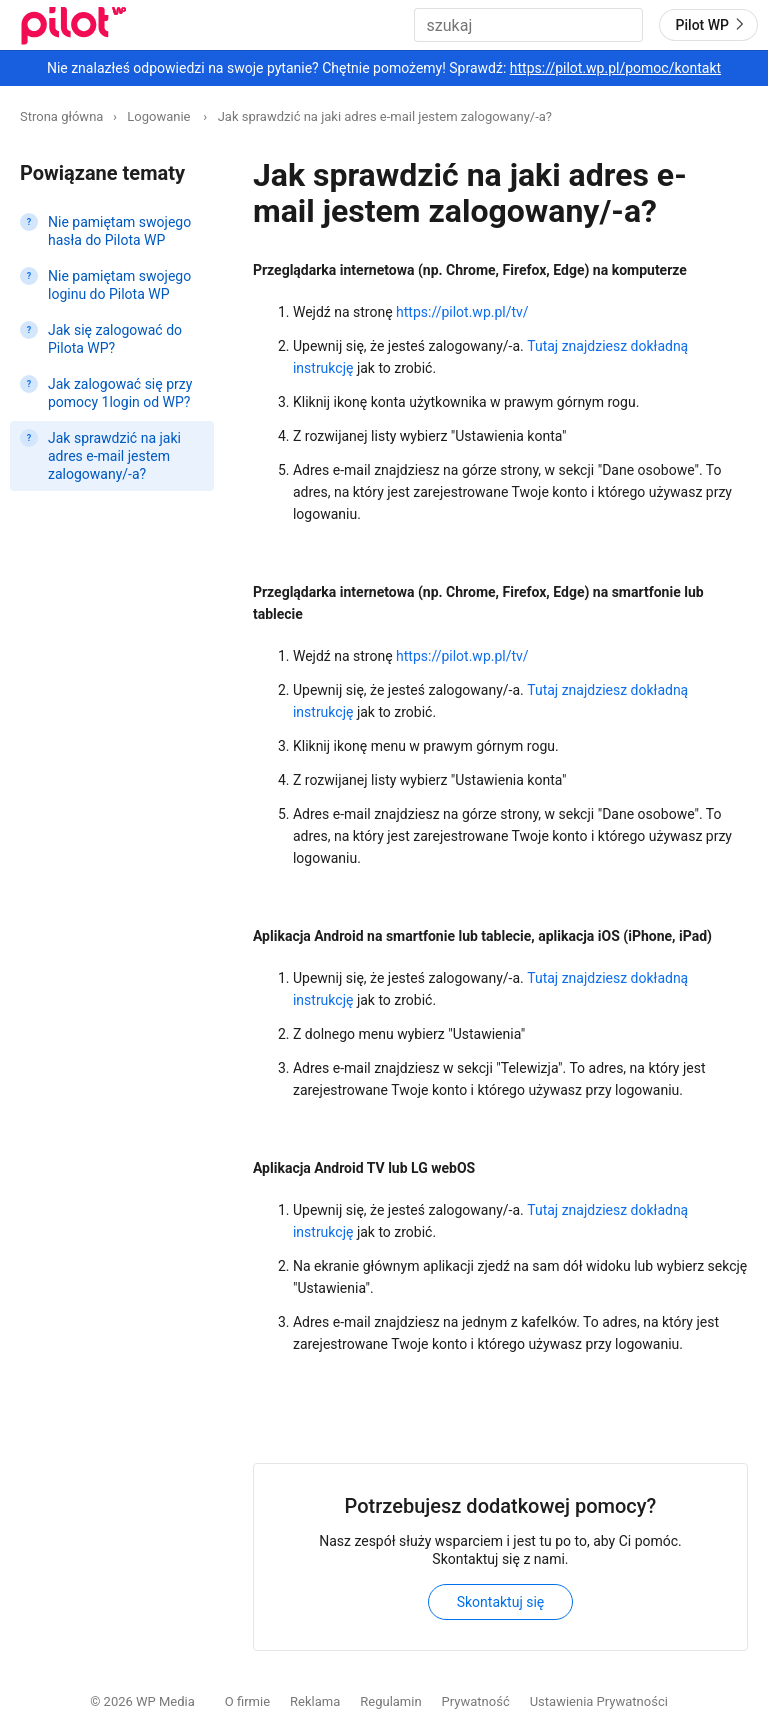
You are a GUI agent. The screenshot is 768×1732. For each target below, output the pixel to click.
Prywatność (476, 1701)
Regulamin (390, 1701)
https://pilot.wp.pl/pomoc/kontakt (615, 68)
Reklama (315, 1701)
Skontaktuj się (501, 1602)
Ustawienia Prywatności (599, 1701)
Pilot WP (712, 24)
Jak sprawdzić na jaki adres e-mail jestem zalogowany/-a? (385, 116)
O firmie (247, 1701)
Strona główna (61, 116)
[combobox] (528, 25)
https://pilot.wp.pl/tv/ (462, 312)
